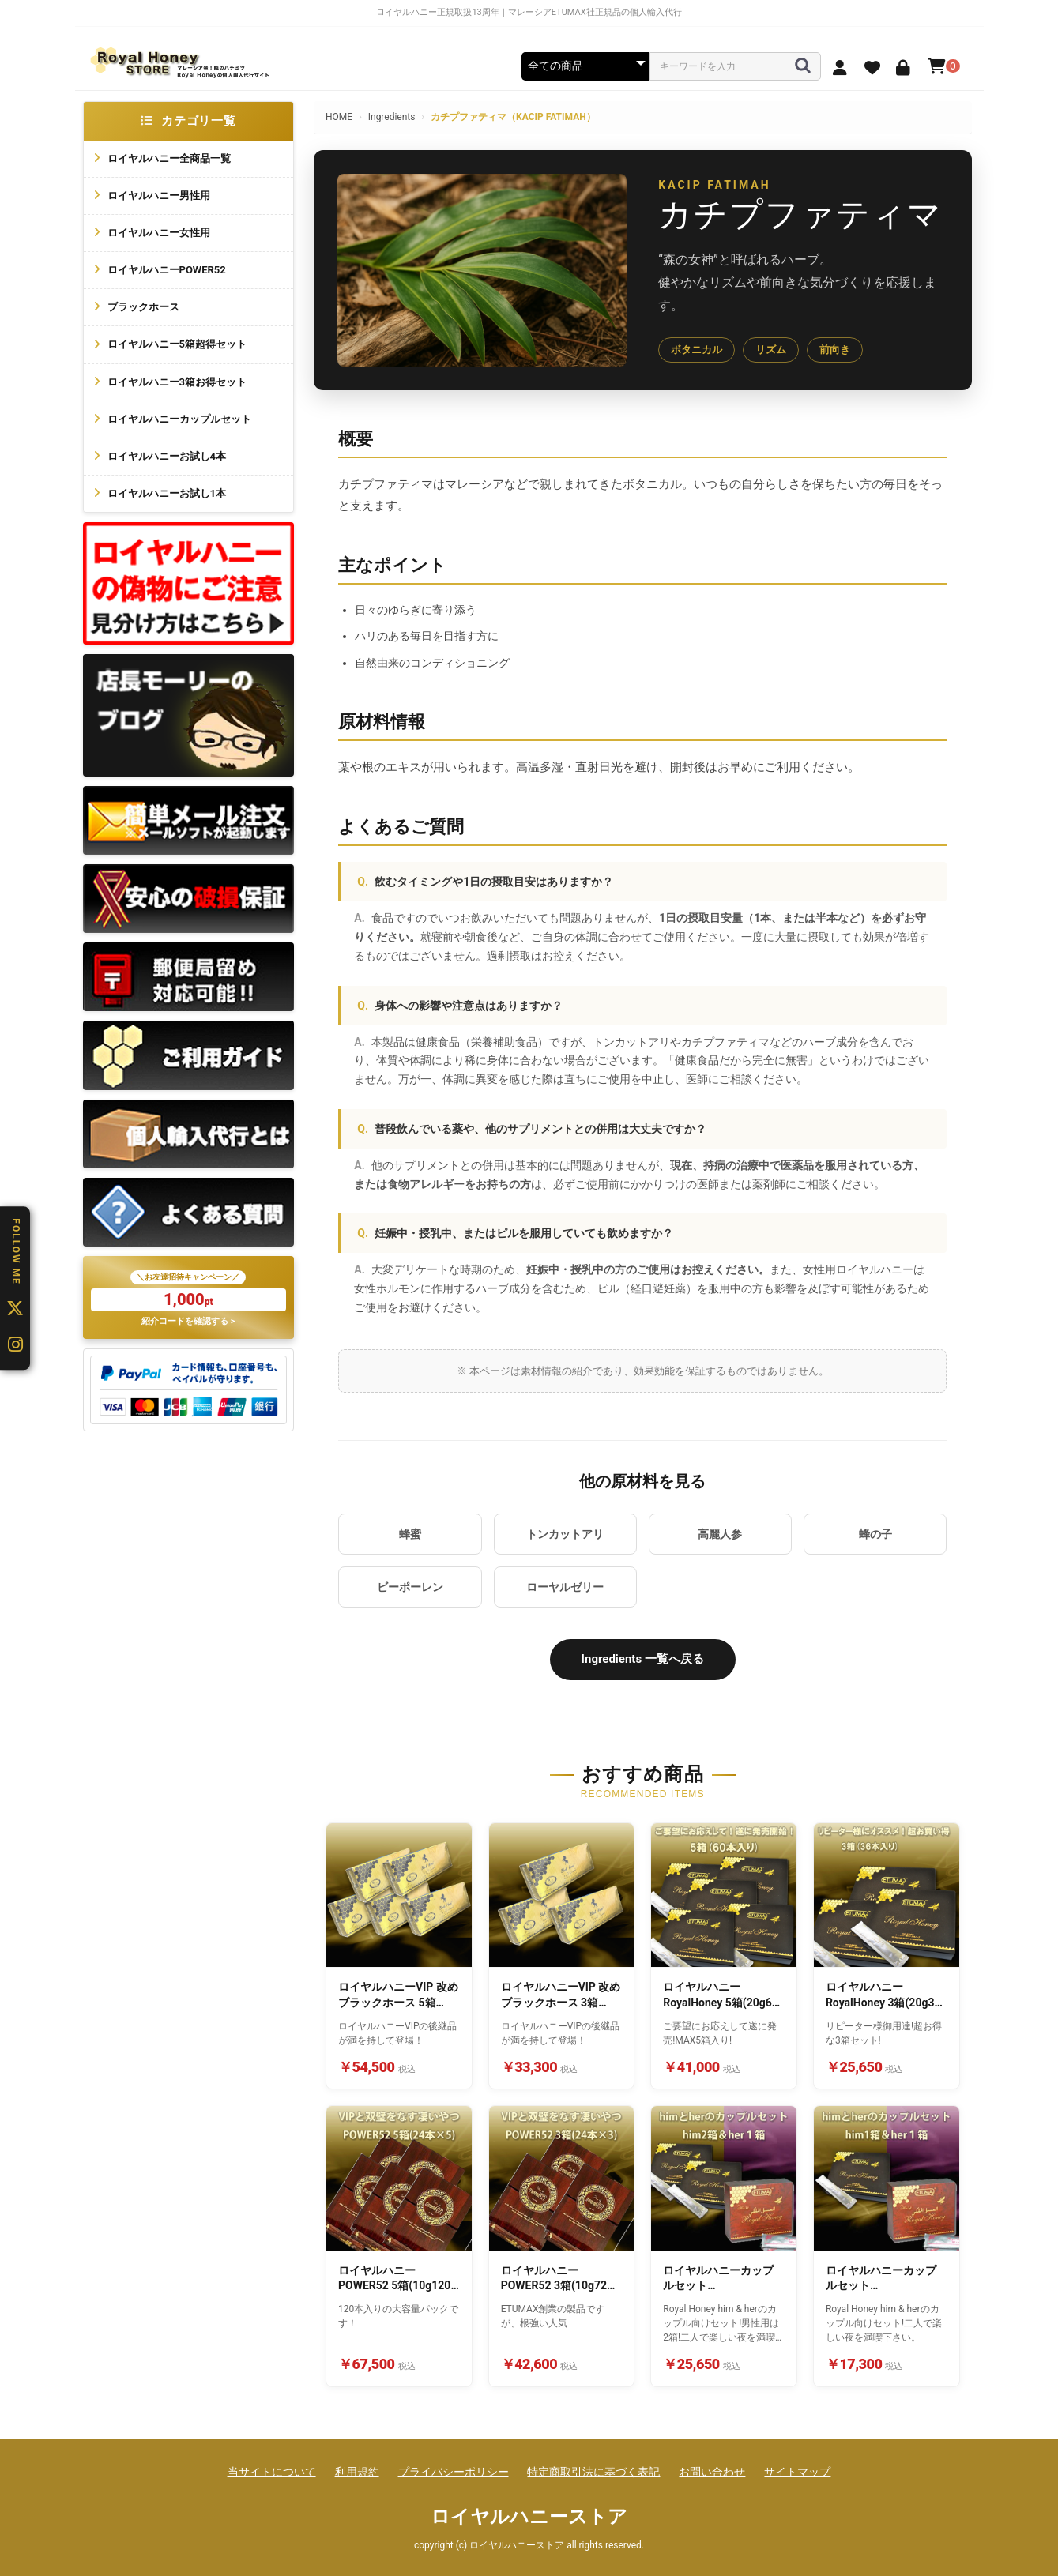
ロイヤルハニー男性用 (158, 195)
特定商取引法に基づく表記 (593, 2471)
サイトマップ (797, 2471)
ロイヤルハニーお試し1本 (166, 493)
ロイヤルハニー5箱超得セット (177, 344)
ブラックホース (143, 307)
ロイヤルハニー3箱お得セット (177, 382)
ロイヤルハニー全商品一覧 (169, 158)
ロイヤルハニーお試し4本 (166, 456)
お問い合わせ (712, 2471)
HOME (339, 116)
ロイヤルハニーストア (529, 2517)
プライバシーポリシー (453, 2471)
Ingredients (392, 116)
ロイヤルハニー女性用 (158, 233)
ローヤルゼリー (565, 1587)
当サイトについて (272, 2471)
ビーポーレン (410, 1587)
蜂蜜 (410, 1534)
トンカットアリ (565, 1534)
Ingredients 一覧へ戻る (643, 1659)
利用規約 (357, 2471)
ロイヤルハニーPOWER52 (166, 270)
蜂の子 (875, 1534)
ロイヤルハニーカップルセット (179, 419)
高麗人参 (720, 1534)
